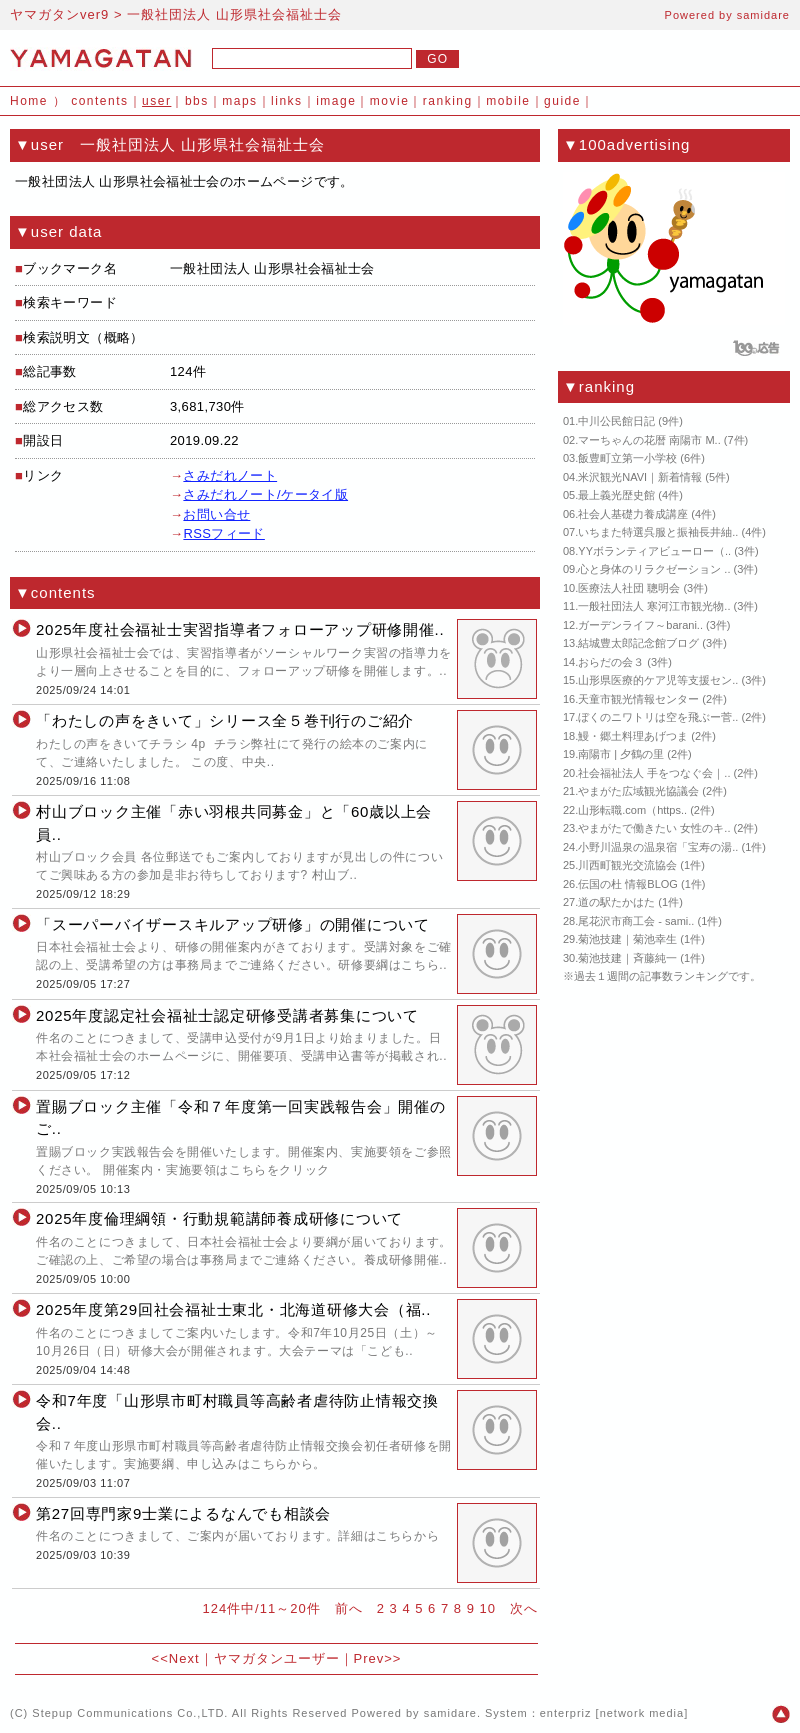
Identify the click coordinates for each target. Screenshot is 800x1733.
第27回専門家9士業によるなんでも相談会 (183, 1513)
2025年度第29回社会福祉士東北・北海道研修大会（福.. (233, 1309)
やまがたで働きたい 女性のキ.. (654, 828)
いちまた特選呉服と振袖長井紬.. (658, 532)
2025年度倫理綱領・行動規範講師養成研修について (219, 1218)
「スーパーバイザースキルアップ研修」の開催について (233, 924)
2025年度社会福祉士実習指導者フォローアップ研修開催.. (240, 629)
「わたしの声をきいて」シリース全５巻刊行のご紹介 (225, 720)
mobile (508, 101)
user (156, 101)
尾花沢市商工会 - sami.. (636, 921)
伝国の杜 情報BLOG (628, 884)
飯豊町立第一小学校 (627, 458)
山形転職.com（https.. (632, 810)
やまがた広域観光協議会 (638, 791)
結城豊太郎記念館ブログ (638, 643)
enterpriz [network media (612, 1713)
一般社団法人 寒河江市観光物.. (654, 606)
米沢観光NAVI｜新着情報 (640, 477)
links (287, 101)
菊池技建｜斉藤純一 (627, 958)
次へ (524, 1608)
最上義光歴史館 (616, 495)
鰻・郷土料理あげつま (633, 736)
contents (99, 101)
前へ (349, 1608)
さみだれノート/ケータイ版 (265, 494)
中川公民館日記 (616, 421)
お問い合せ (216, 514)
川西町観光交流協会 (627, 865)
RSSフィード (223, 533)
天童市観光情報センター (638, 699)
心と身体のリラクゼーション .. (654, 569)
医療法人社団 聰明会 (629, 588)
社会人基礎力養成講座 (633, 514)
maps (239, 101)
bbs (197, 101)
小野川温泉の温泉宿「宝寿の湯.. (658, 847)
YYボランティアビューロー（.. (654, 551)
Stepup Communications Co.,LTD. (130, 1713)
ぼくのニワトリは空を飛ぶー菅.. (658, 717)
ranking (448, 101)
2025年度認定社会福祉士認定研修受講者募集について (227, 1015)
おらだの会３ (611, 662)
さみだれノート (230, 475)
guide (562, 101)
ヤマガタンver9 (59, 14)
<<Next (176, 1658)
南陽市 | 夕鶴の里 (621, 754)
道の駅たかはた (616, 902)
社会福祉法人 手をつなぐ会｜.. (654, 773)
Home (29, 101)
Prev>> (378, 1658)
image (336, 101)
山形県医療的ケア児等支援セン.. (658, 680)
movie (390, 101)
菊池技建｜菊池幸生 (627, 939)
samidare (763, 15)
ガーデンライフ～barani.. (640, 625)
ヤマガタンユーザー (277, 1658)
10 (488, 1608)
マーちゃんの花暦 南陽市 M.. (649, 440)
